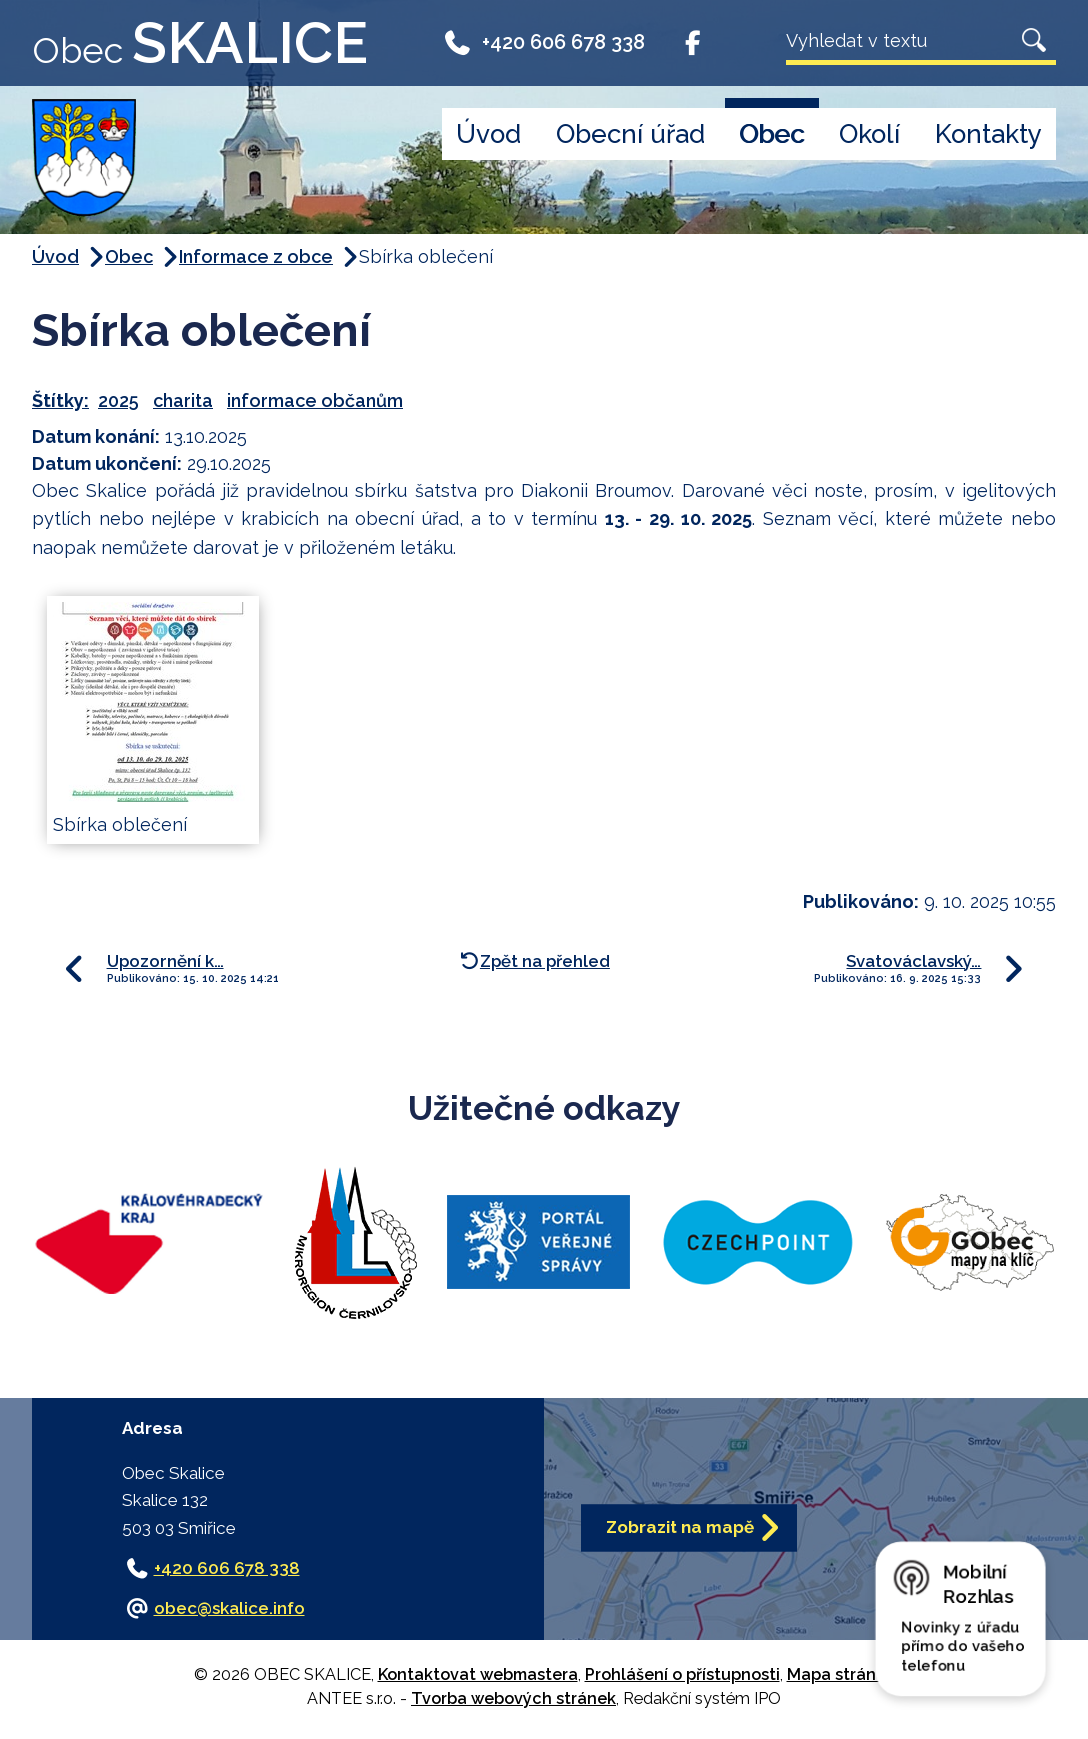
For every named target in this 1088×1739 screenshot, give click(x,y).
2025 (118, 400)
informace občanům (315, 400)
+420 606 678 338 (543, 42)
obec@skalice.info (229, 1608)
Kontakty (988, 134)
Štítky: (60, 400)
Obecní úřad (630, 134)
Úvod (488, 134)
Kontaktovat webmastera (478, 1674)
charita (183, 400)
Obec (771, 134)
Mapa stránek (841, 1674)
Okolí (869, 134)
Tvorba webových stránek (513, 1698)
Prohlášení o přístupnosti (682, 1674)
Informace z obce (256, 256)
